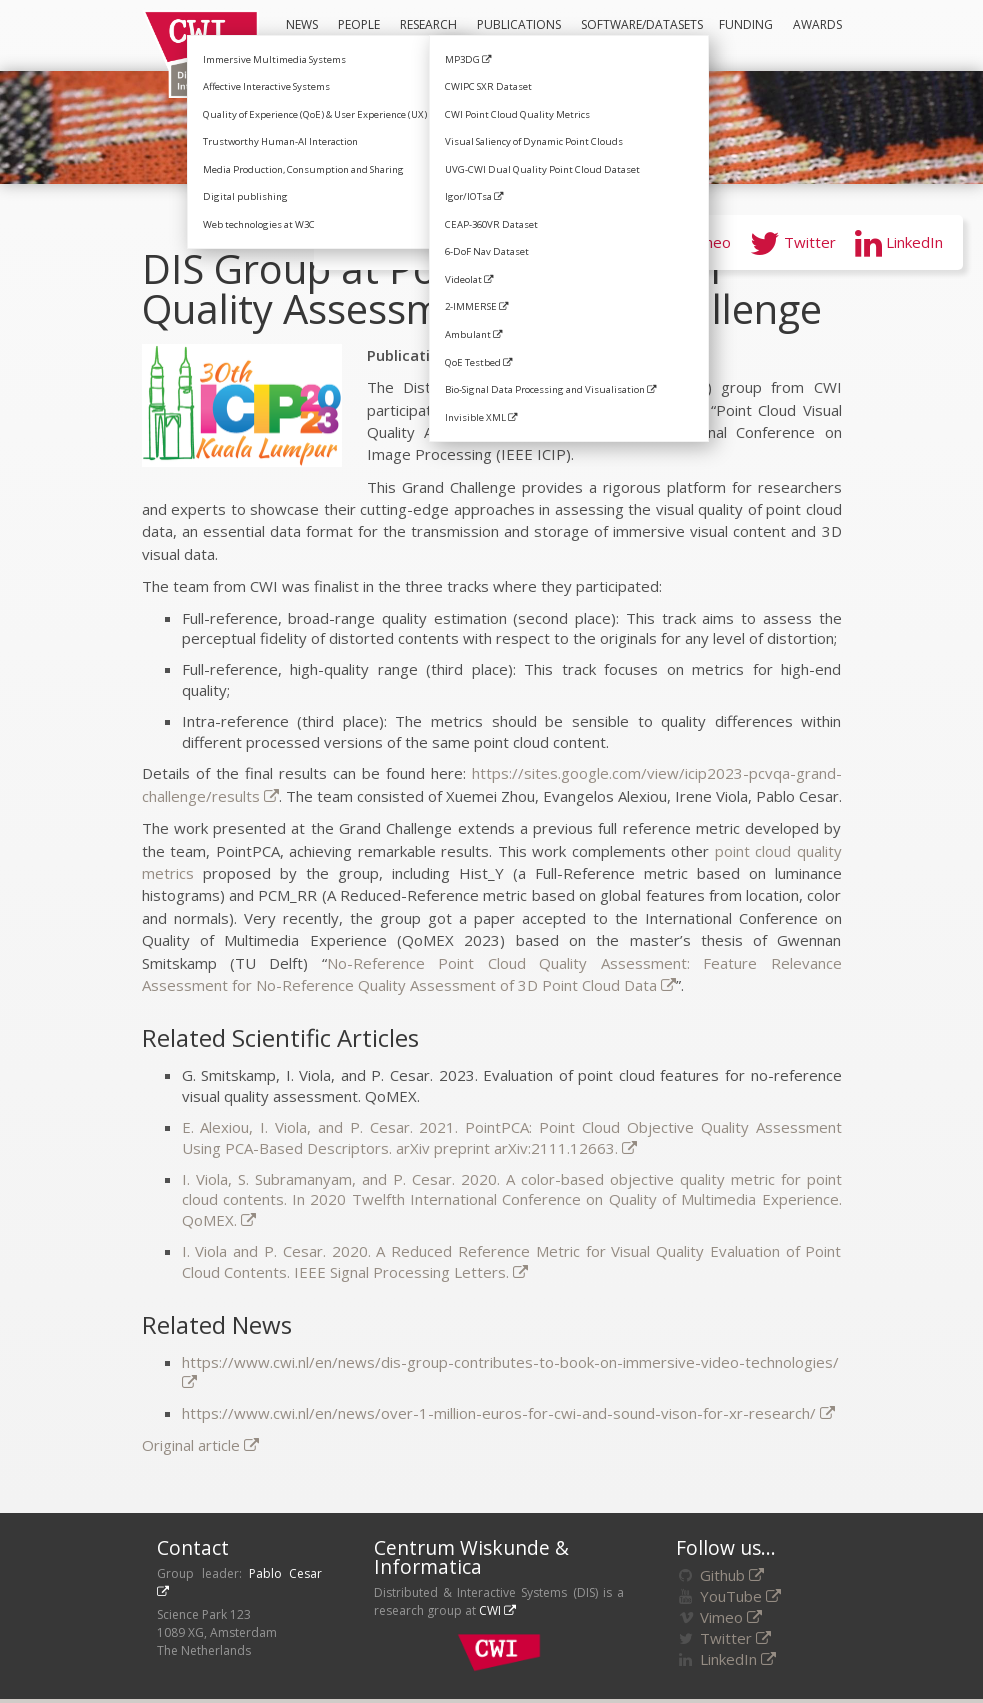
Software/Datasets (640, 34)
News (302, 24)
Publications (519, 24)
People (359, 24)
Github (732, 1575)
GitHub (481, 242)
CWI (497, 1610)
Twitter (793, 242)
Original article (200, 1445)
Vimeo (691, 242)
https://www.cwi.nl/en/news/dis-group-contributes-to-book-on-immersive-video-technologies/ (510, 1371)
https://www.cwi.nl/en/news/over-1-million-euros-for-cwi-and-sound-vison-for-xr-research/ (508, 1413)
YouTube (586, 242)
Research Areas (423, 35)
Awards (817, 24)
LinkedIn (899, 242)
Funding (746, 24)
